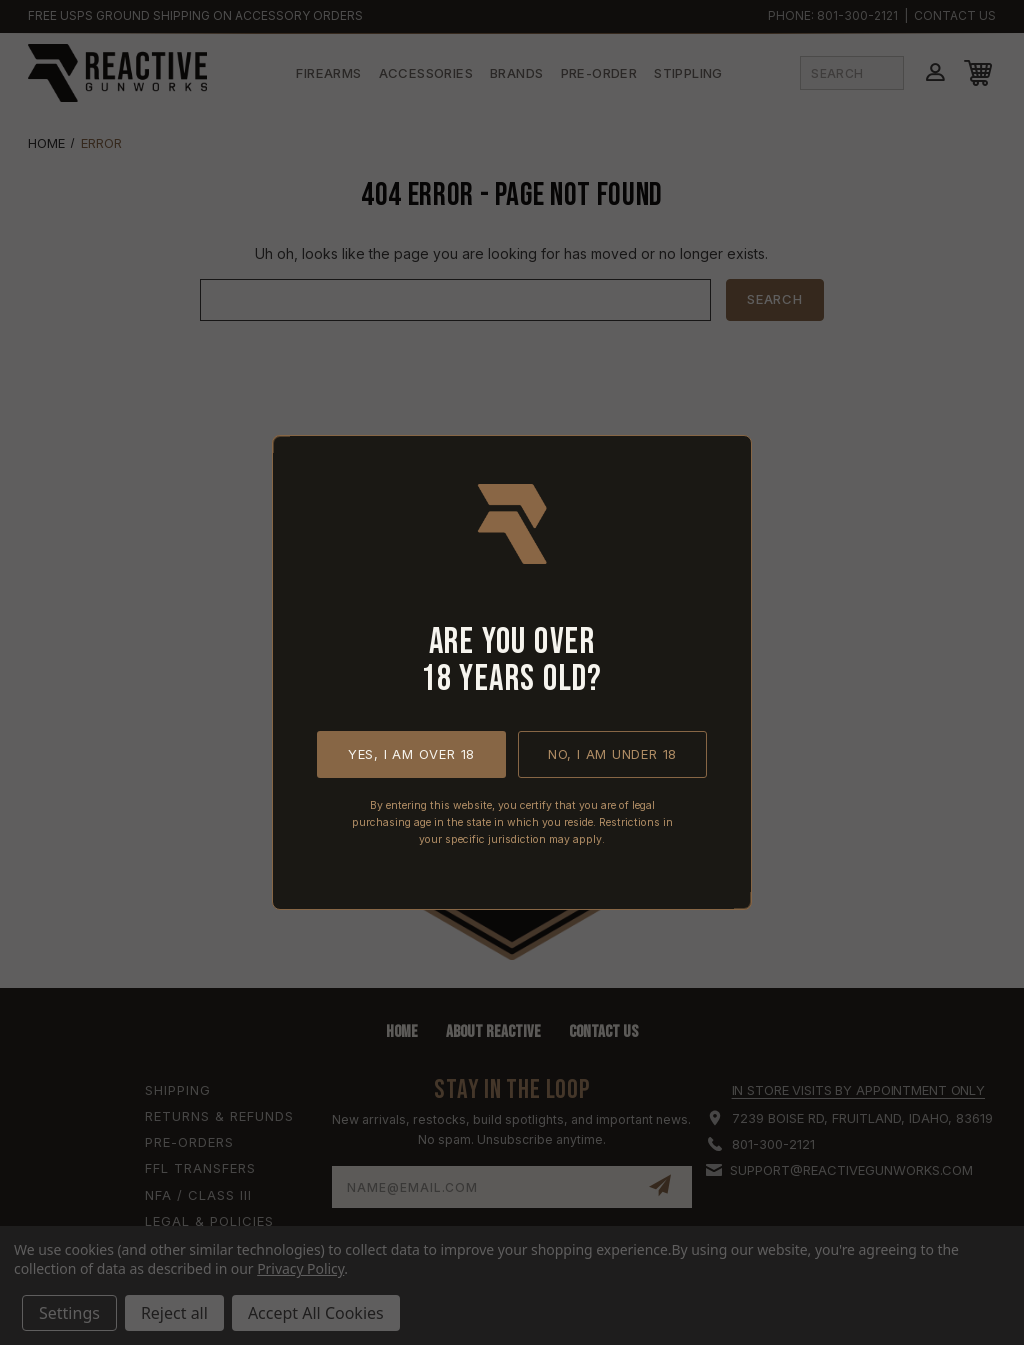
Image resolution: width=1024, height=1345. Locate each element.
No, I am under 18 (612, 754)
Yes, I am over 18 (411, 754)
